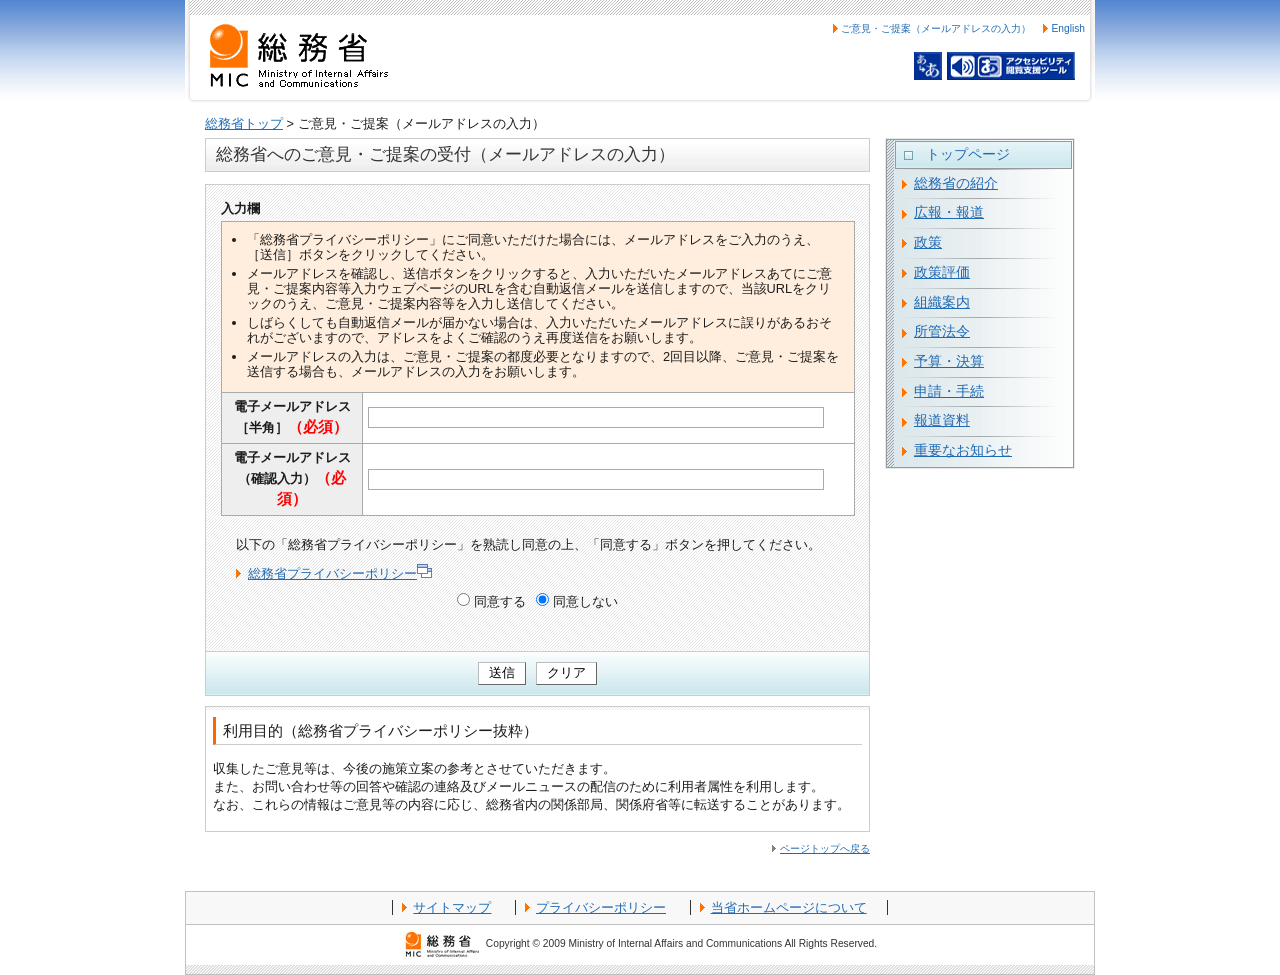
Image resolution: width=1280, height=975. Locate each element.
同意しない (585, 601)
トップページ (968, 154)
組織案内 (942, 302)
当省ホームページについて (789, 907)
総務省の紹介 (956, 183)
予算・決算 (949, 361)
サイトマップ (452, 907)
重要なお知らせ (963, 450)
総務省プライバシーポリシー (340, 573)
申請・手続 (949, 391)
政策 (928, 242)
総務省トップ (244, 123)
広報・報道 (949, 212)
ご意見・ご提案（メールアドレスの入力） (936, 28)
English (1068, 28)
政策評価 (942, 272)
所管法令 (942, 331)
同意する (500, 601)
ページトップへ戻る (825, 848)
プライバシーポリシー (601, 907)
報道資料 (942, 420)
